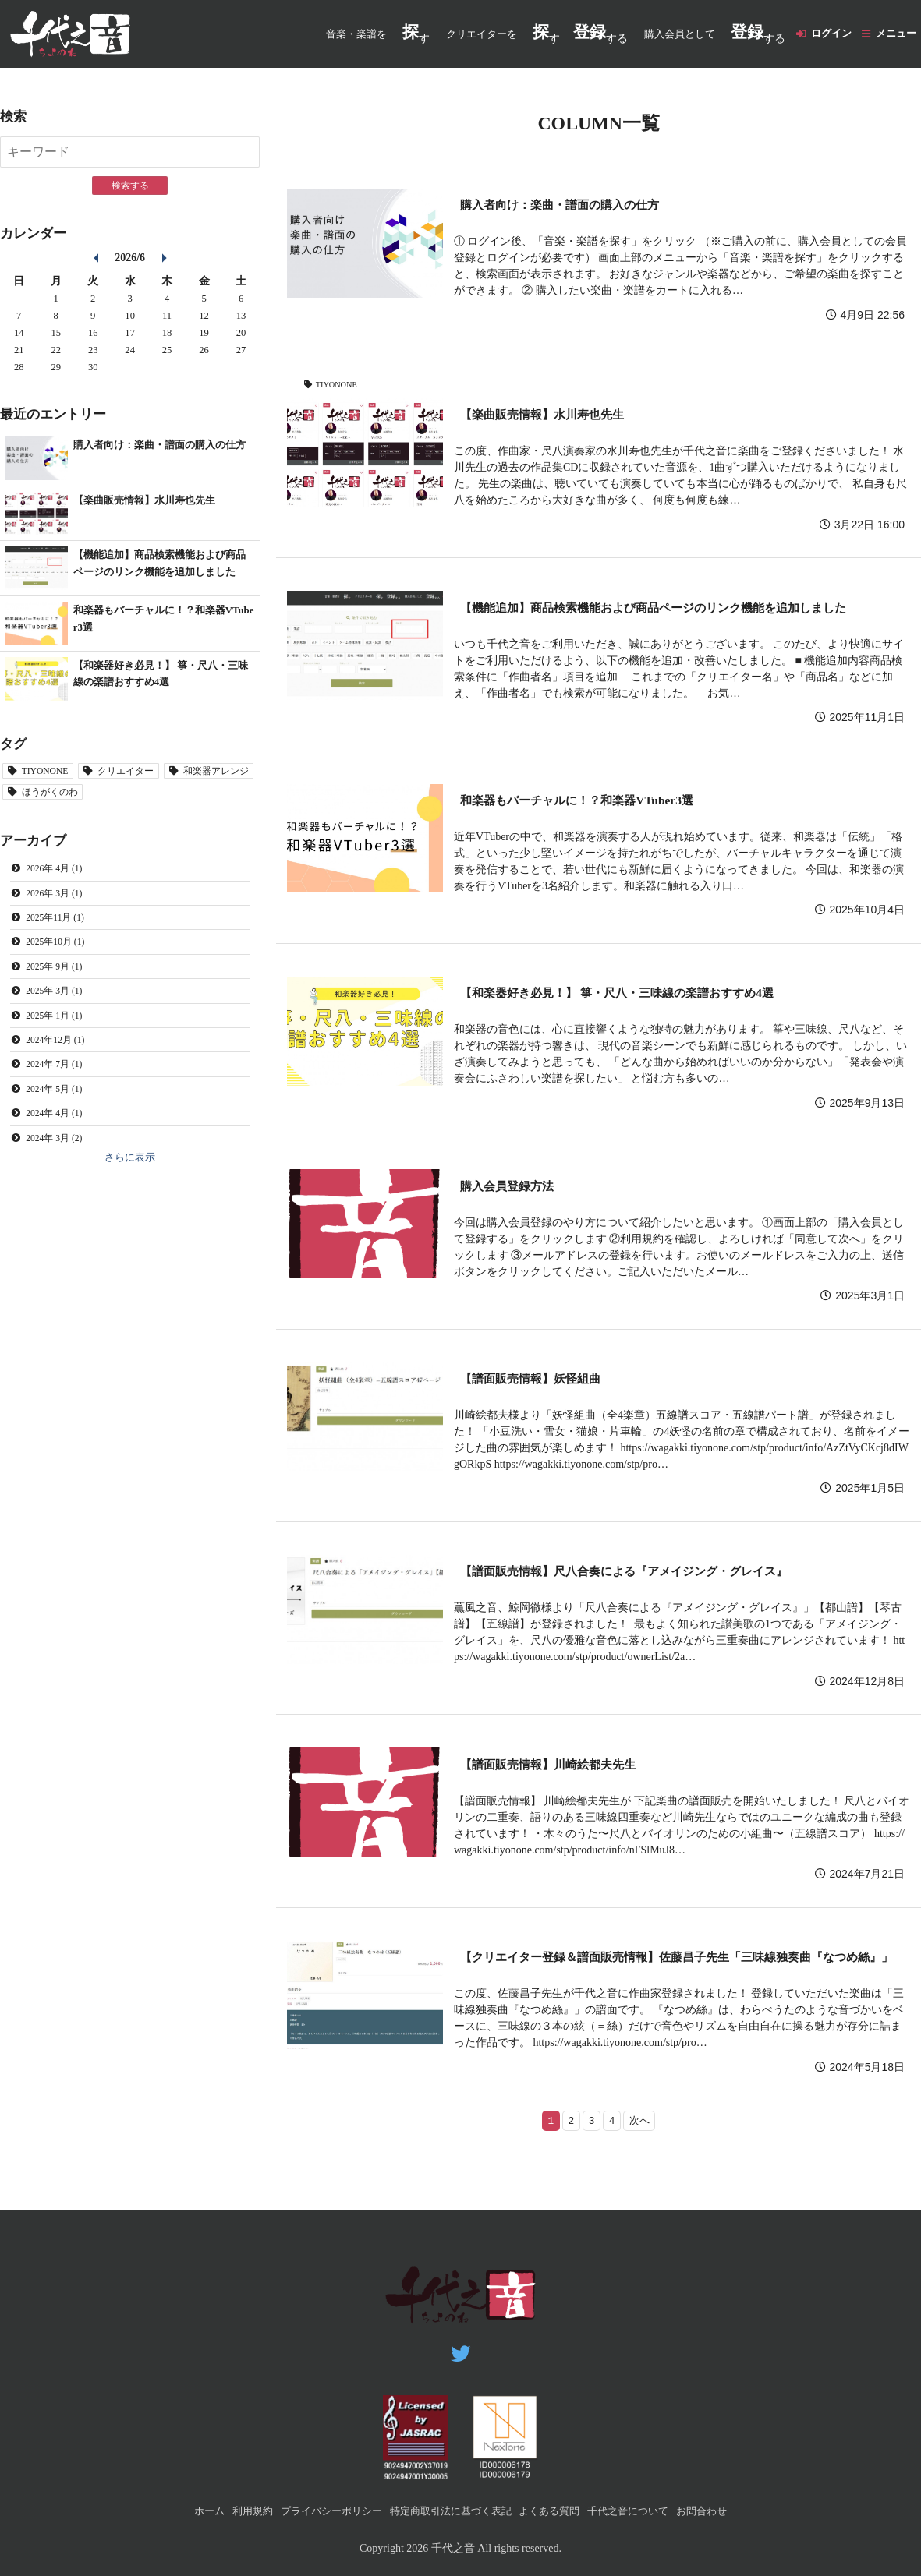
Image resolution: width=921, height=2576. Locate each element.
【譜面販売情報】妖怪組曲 (539, 1380)
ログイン (824, 35)
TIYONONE (339, 385)
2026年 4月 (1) (57, 876)
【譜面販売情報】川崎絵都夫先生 (559, 1765)
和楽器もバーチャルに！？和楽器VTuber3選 (591, 801)
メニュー (894, 35)
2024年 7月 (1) (57, 1078)
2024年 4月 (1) (57, 1129)
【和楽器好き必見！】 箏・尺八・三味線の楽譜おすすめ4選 (637, 994)
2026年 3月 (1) (57, 901)
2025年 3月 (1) (57, 1002)
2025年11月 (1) (58, 926)
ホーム (190, 2511)
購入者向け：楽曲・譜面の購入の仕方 (572, 206)
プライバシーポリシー (321, 2511)
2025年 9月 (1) (57, 977)
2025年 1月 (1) (57, 1028)
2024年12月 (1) (59, 1053)
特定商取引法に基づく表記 (449, 2511)
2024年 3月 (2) (57, 1154)
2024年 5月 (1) (57, 1103)
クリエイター (135, 777)
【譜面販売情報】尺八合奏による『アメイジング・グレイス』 (645, 1572)
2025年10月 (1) (59, 951)
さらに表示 (130, 1176)
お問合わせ (720, 2511)
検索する (130, 186)
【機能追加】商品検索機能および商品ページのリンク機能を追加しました (679, 609)
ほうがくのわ (156, 798)
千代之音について (641, 2511)
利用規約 (237, 2511)
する (590, 34)
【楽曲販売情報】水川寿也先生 (553, 415)
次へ (642, 2142)
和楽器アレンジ (58, 798)
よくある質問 (556, 2511)
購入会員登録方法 (513, 1187)
